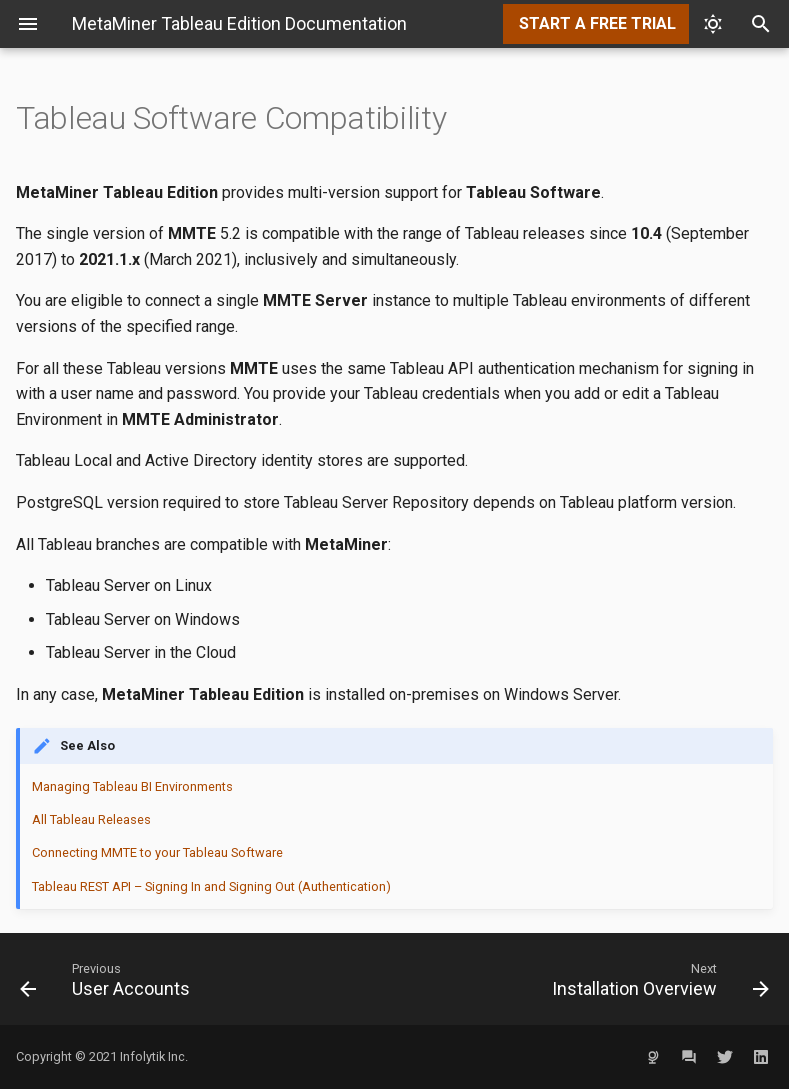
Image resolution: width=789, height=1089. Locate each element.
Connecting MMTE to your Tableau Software (157, 852)
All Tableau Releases (91, 819)
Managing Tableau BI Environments (132, 786)
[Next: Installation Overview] (590, 979)
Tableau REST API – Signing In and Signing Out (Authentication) (211, 886)
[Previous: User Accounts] (199, 979)
